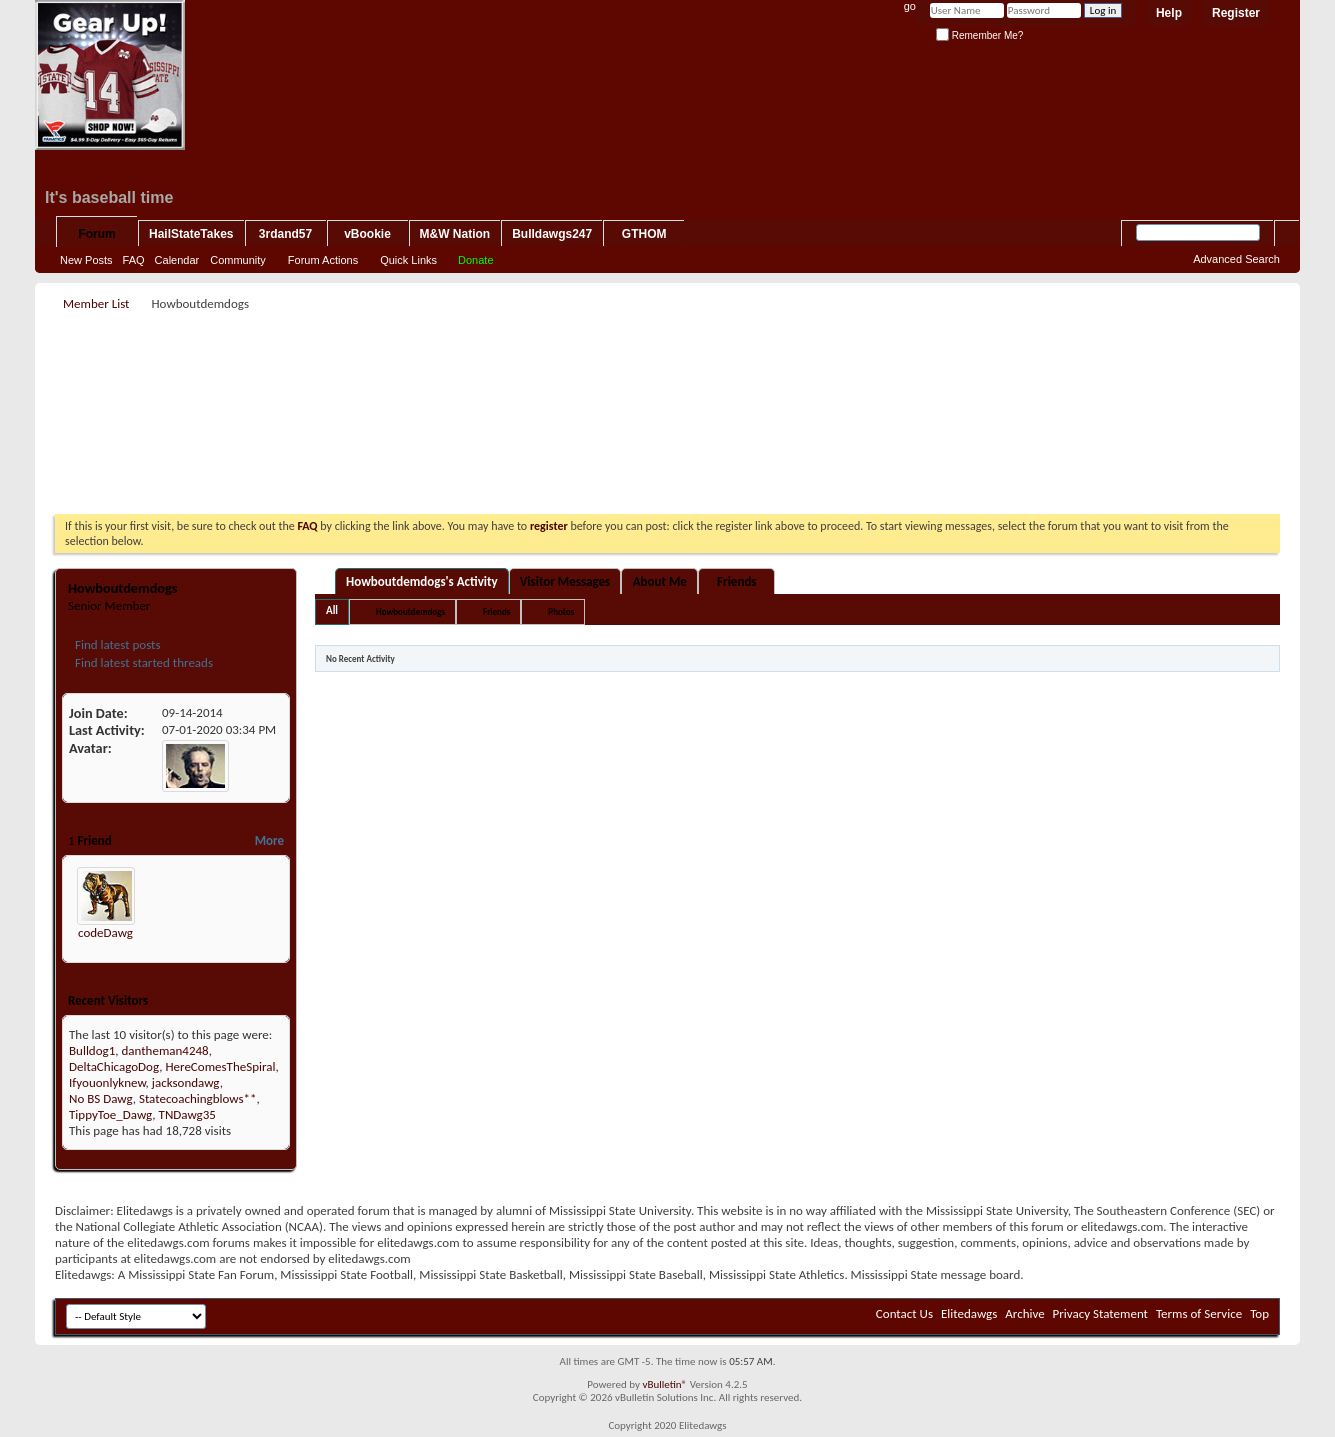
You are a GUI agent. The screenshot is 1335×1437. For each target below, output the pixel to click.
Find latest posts (116, 644)
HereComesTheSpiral (220, 1066)
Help (1169, 13)
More (269, 840)
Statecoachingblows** (198, 1098)
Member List (96, 303)
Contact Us (904, 1313)
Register (1236, 13)
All (332, 610)
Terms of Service (1199, 1313)
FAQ (134, 260)
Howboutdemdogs (410, 611)
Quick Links (408, 260)
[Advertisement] (668, 361)
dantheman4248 (164, 1050)
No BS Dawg (101, 1098)
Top (1259, 1313)
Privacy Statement (1100, 1313)
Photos (561, 611)
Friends (736, 581)
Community (238, 260)
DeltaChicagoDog (114, 1066)
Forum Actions (323, 260)
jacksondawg (186, 1082)
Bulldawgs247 (552, 234)
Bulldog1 (92, 1050)
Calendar (177, 260)
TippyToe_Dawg (110, 1114)
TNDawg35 (187, 1114)
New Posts (86, 260)
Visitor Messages (565, 581)
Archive (1024, 1313)
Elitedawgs (969, 1313)
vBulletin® (664, 1384)
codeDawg (105, 932)
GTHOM (644, 234)
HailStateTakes (191, 234)
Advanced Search (1236, 259)
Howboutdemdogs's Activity (422, 581)
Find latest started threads (142, 662)
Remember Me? (979, 35)
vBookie (367, 234)
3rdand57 (285, 234)
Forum (96, 234)
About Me (660, 581)
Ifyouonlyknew (107, 1082)
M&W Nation (455, 234)
